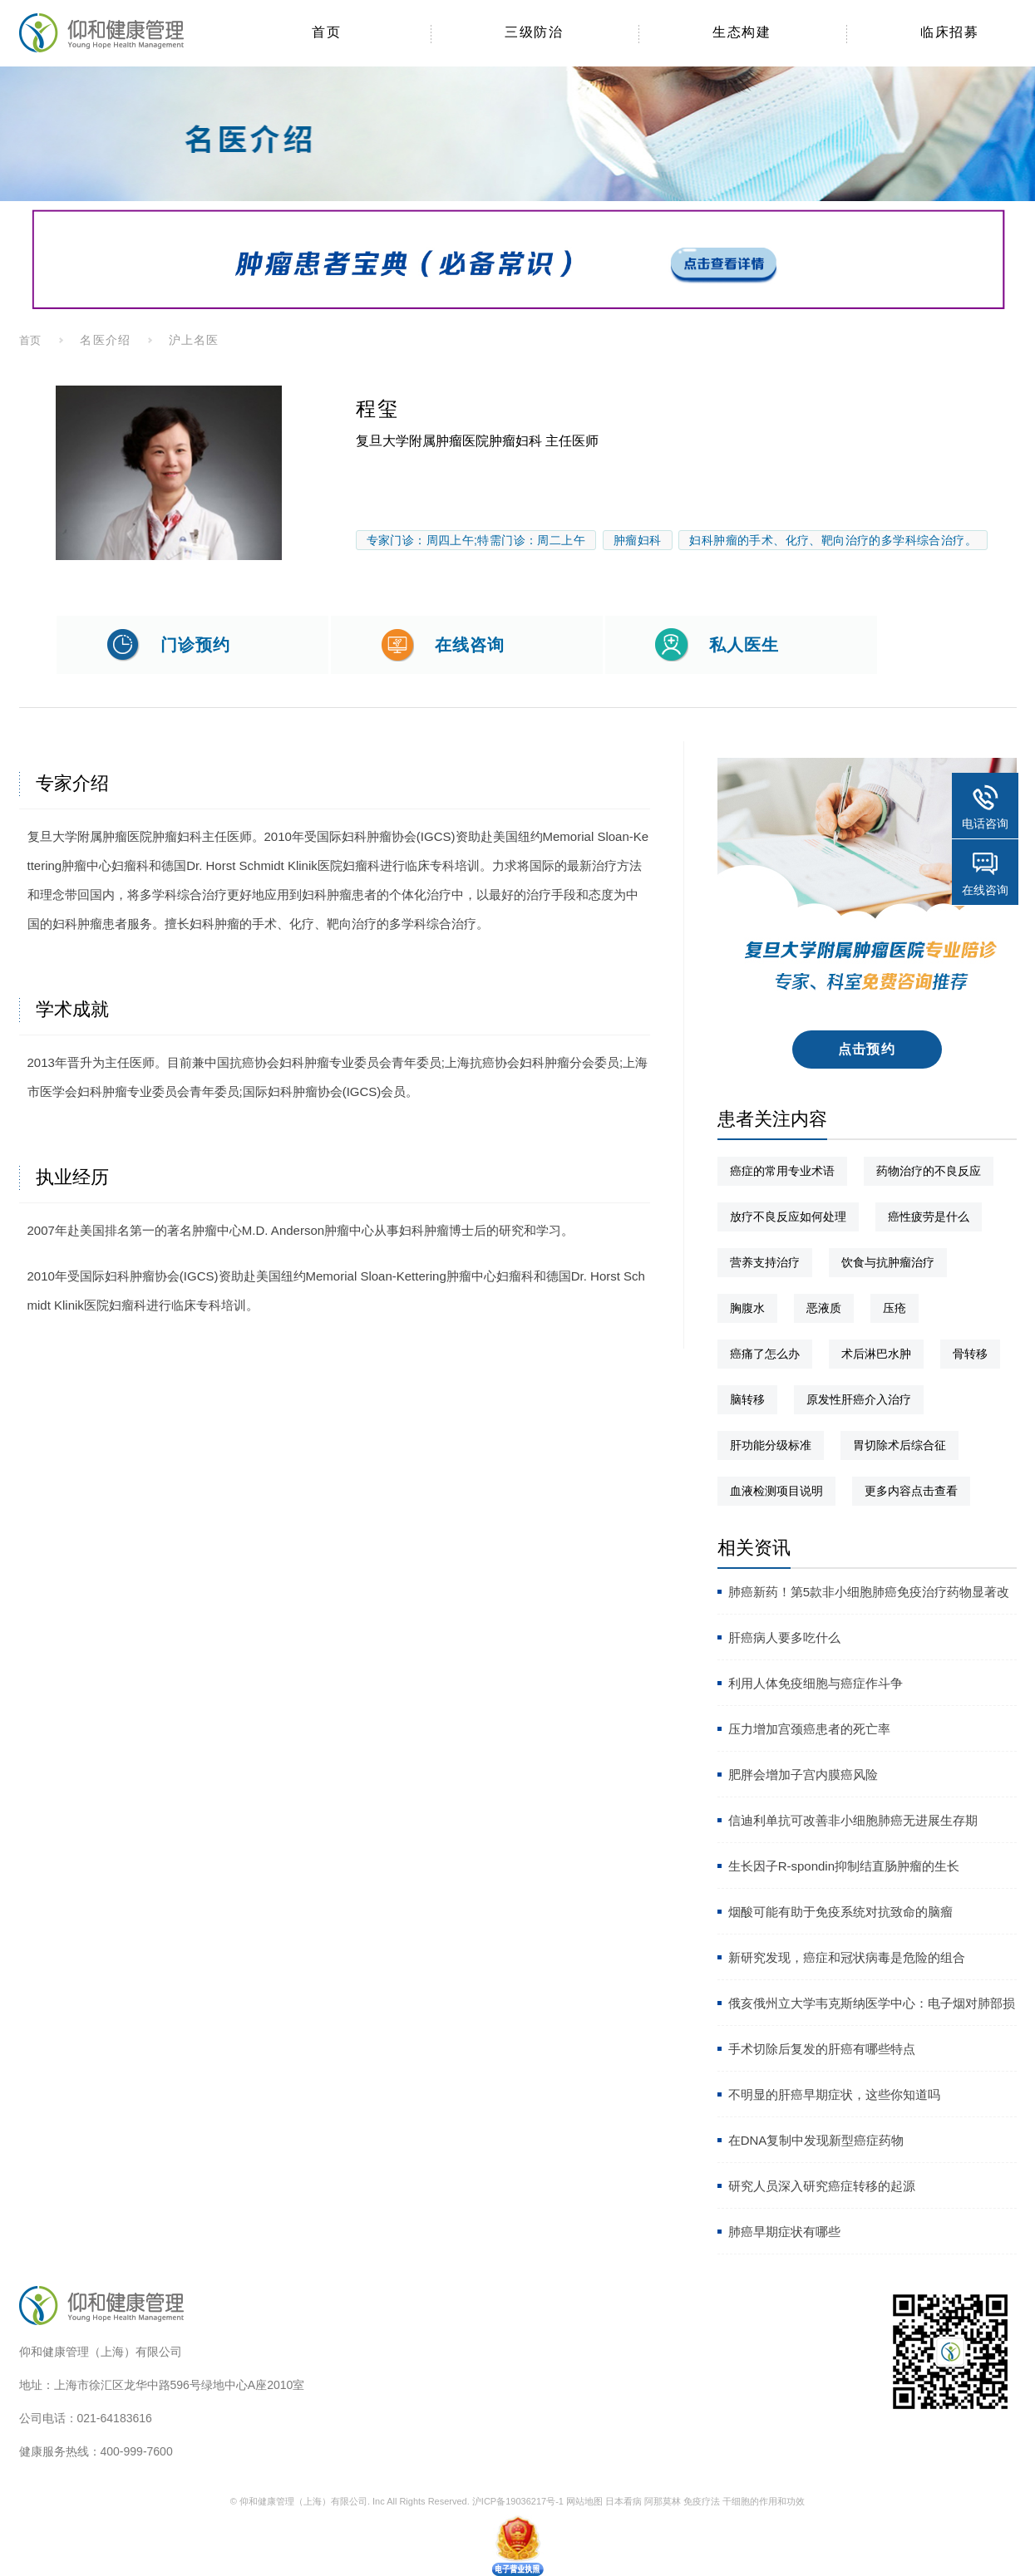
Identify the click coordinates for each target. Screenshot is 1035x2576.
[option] (168, 473)
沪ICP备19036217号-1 (518, 2501)
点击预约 (866, 1049)
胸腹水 (747, 1308)
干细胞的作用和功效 (763, 2501)
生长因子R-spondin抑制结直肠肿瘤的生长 (843, 1866)
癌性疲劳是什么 (928, 1216)
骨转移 (970, 1353)
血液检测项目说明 (776, 1490)
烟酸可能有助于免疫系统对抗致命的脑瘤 (840, 1912)
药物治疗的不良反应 (928, 1170)
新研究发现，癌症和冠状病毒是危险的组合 (846, 1957)
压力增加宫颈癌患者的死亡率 (809, 1729)
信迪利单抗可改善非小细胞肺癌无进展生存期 (853, 1820)
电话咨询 (985, 823)
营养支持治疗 (765, 1262)
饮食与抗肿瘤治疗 (887, 1262)
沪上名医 (194, 340)
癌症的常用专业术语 (782, 1170)
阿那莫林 (662, 2501)
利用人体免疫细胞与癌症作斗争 (815, 1683)
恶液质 (823, 1308)
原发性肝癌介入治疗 (858, 1399)
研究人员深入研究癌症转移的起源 (821, 2186)
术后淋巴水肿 (876, 1353)
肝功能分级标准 (770, 1445)
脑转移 (747, 1399)
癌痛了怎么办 (765, 1353)
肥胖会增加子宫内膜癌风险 (803, 1774)
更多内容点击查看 (911, 1490)
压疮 (894, 1308)
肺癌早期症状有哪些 (784, 2232)
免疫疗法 (701, 2501)
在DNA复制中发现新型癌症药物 (816, 2140)
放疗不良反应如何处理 (788, 1216)
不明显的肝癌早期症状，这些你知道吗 (834, 2094)
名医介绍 (105, 340)
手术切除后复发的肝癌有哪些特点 (821, 2049)
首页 (30, 340)
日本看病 (623, 2501)
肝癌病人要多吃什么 (784, 1637)
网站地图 (584, 2501)
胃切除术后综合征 (899, 1445)
